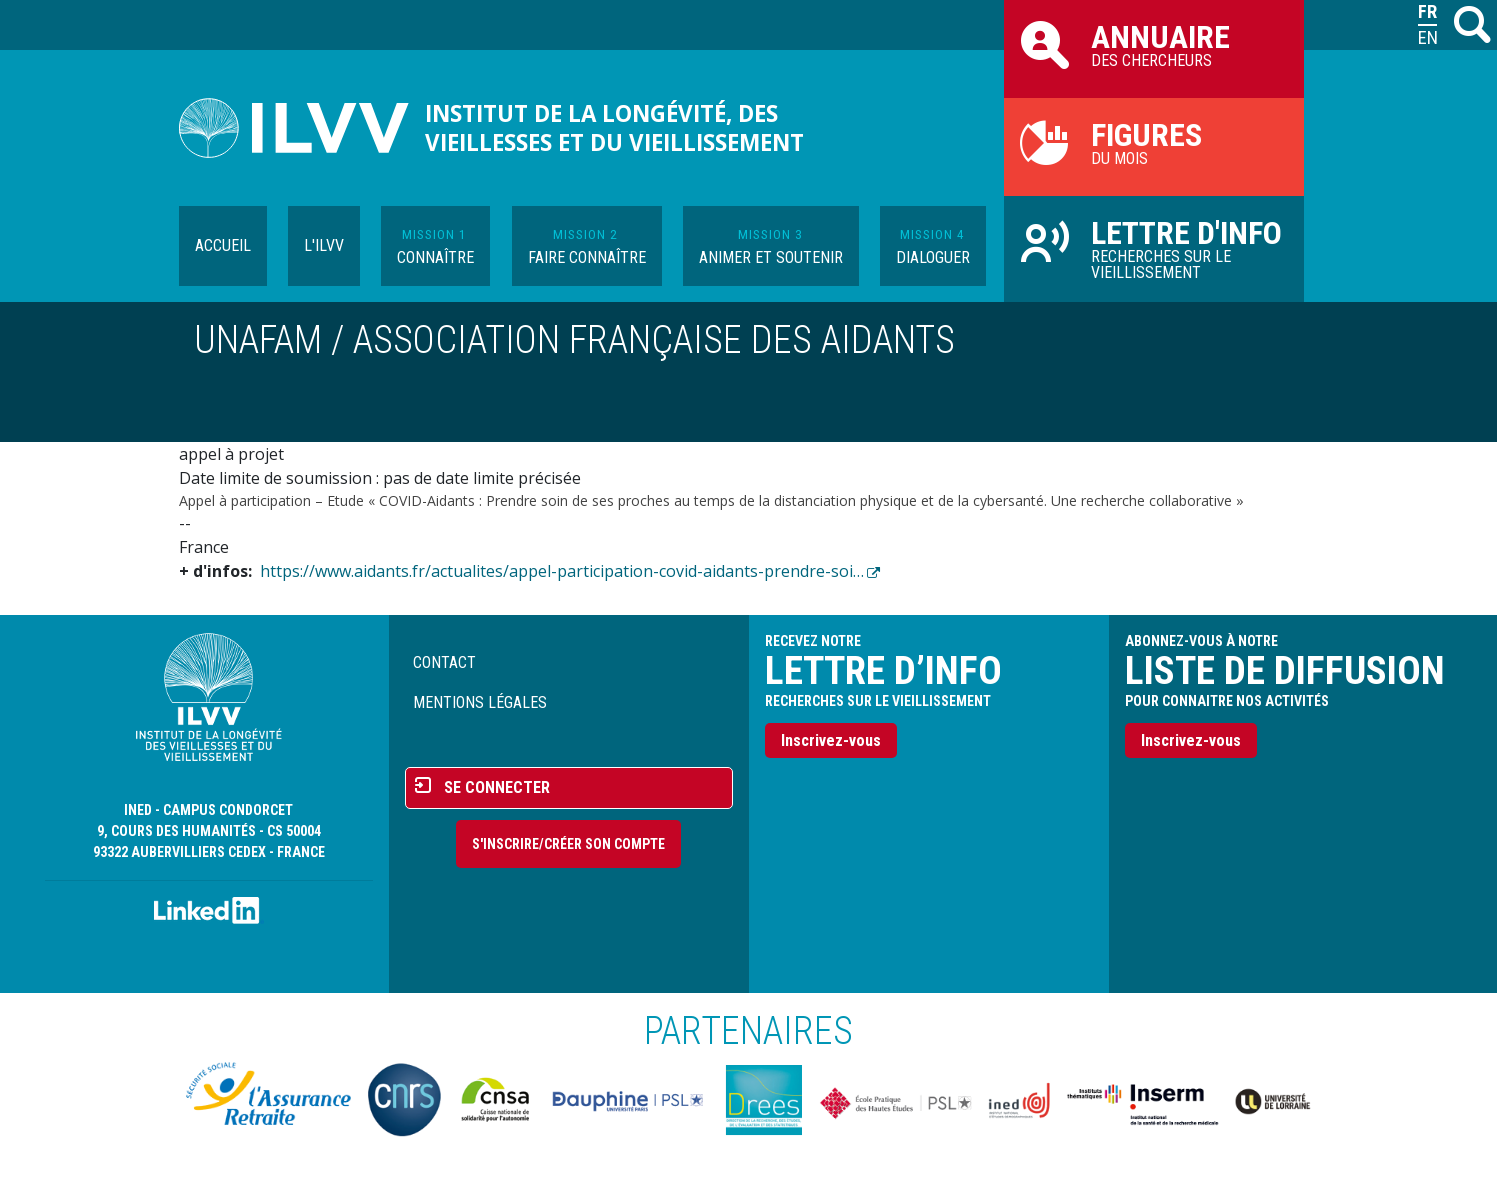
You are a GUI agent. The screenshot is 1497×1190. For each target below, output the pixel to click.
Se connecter (497, 787)
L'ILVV (324, 245)
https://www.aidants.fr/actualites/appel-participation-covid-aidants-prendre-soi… (562, 571)
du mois (1154, 142)
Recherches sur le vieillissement (1154, 248)
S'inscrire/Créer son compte (568, 844)
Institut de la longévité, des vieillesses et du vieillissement (614, 128)
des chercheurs (1154, 44)
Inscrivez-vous (831, 740)
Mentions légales (480, 702)
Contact (444, 662)
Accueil (223, 245)
